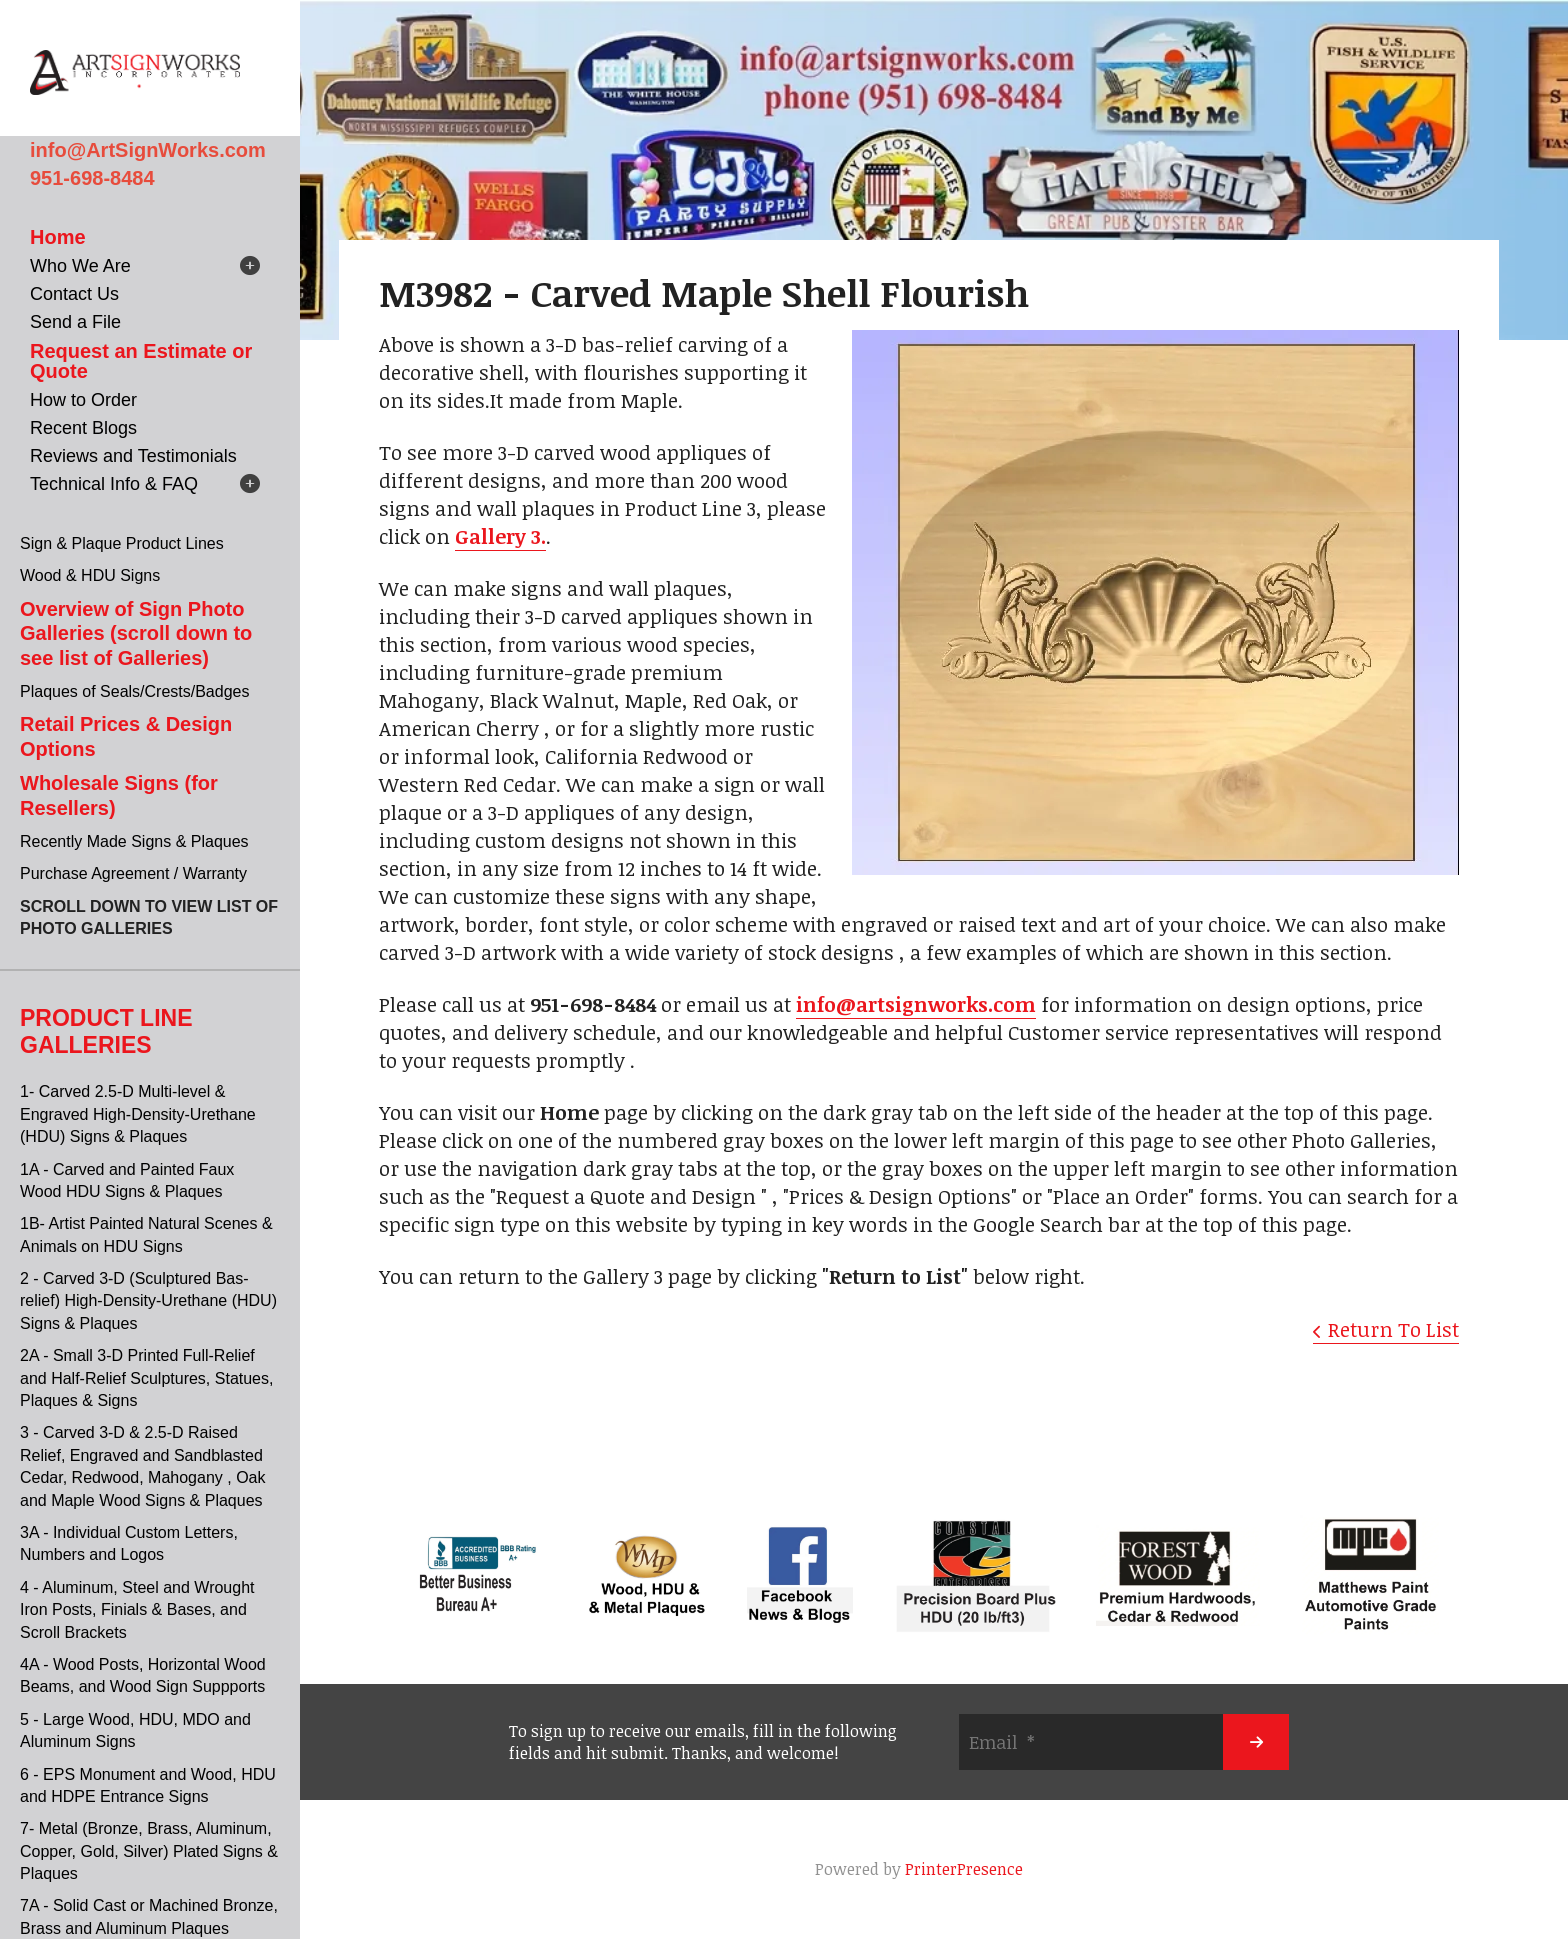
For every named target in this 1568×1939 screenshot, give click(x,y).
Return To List (1393, 1329)
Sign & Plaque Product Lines (122, 543)
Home (58, 237)
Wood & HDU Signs (90, 575)
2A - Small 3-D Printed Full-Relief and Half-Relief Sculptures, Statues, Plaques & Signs (146, 1378)
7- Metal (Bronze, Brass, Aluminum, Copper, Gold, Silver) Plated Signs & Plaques (149, 1851)
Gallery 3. (500, 536)
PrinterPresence (964, 1869)
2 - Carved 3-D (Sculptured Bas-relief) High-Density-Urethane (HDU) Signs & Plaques (148, 1301)
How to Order (83, 400)
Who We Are (80, 266)
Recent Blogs (83, 428)
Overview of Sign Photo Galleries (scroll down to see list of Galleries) (136, 633)
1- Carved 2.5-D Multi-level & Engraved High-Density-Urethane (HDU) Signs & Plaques (138, 1114)
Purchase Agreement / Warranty (133, 873)
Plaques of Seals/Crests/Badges (134, 691)
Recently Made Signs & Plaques (134, 841)
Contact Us (74, 294)
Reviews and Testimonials (133, 456)
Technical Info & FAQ (114, 484)
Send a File (75, 322)
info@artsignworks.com (916, 1004)
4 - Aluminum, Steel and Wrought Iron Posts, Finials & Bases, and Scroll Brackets (137, 1610)
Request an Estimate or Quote (141, 361)
